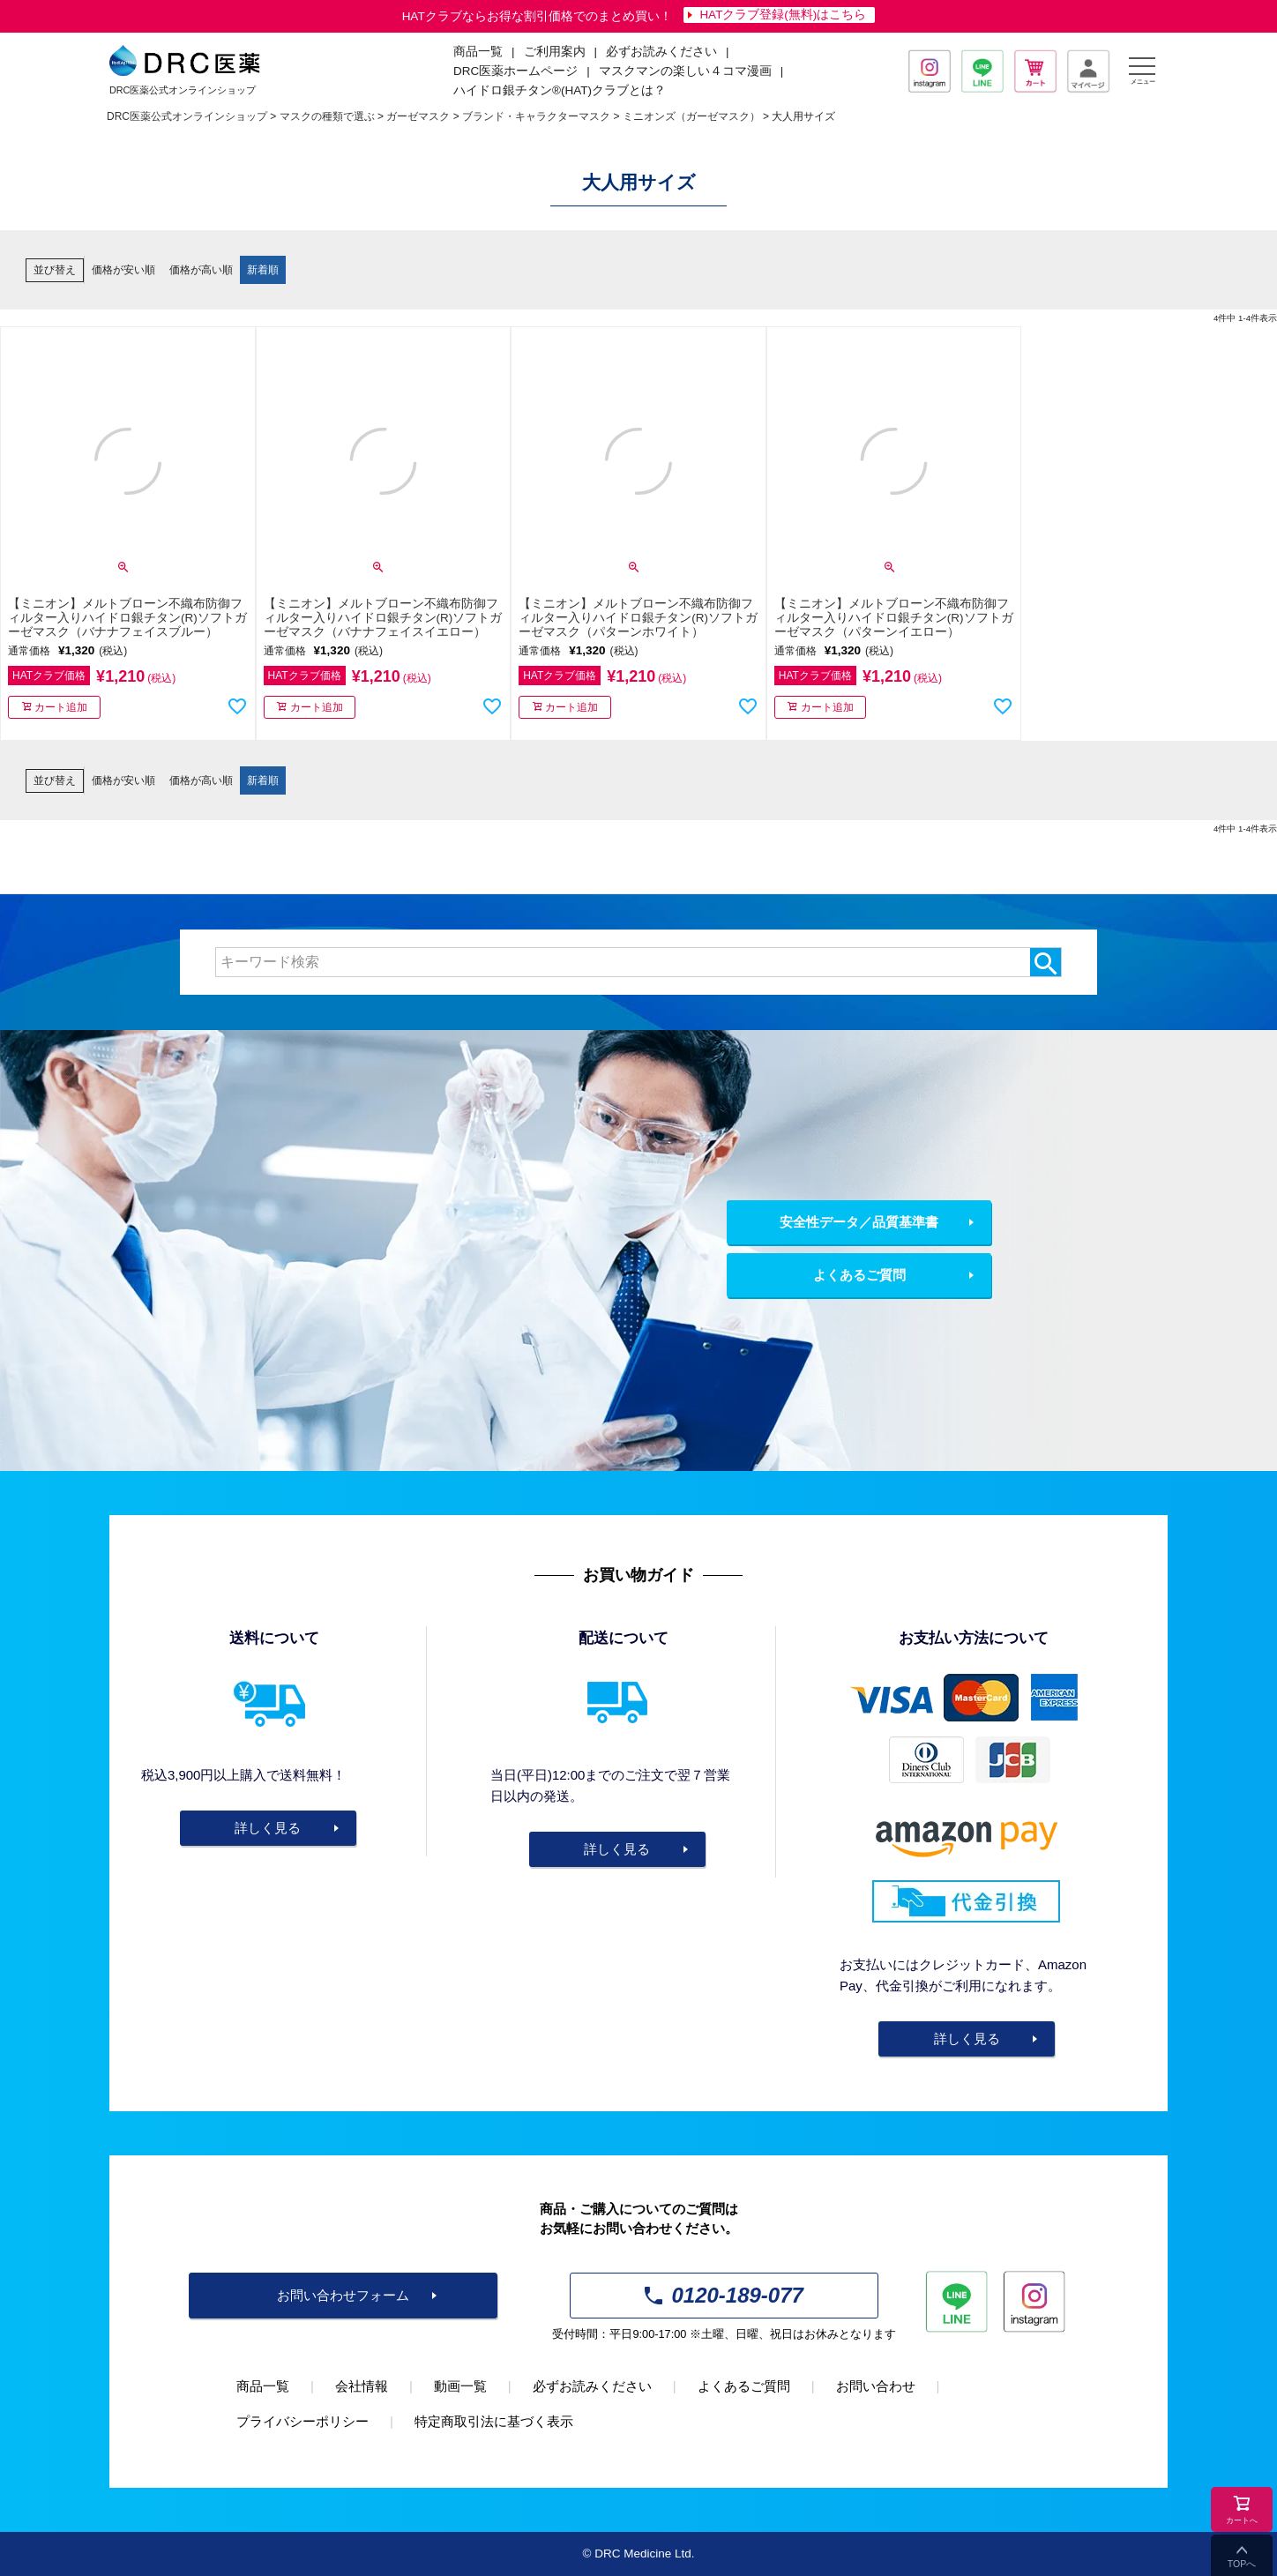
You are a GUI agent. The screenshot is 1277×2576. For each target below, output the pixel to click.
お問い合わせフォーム (343, 2295)
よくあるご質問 (859, 1274)
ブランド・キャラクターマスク (536, 116)
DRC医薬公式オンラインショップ (187, 116)
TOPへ (1242, 2563)
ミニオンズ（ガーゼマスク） (691, 116)
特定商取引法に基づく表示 (493, 2421)
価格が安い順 (123, 270)
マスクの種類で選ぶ (327, 116)
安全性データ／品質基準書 (859, 1221)
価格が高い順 (201, 270)
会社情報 (361, 2385)
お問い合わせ (875, 2385)
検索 (1045, 962)
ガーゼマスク (418, 116)
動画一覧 (460, 2385)
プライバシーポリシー (302, 2421)
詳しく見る (268, 1827)
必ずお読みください (661, 51)
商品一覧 (262, 2385)
